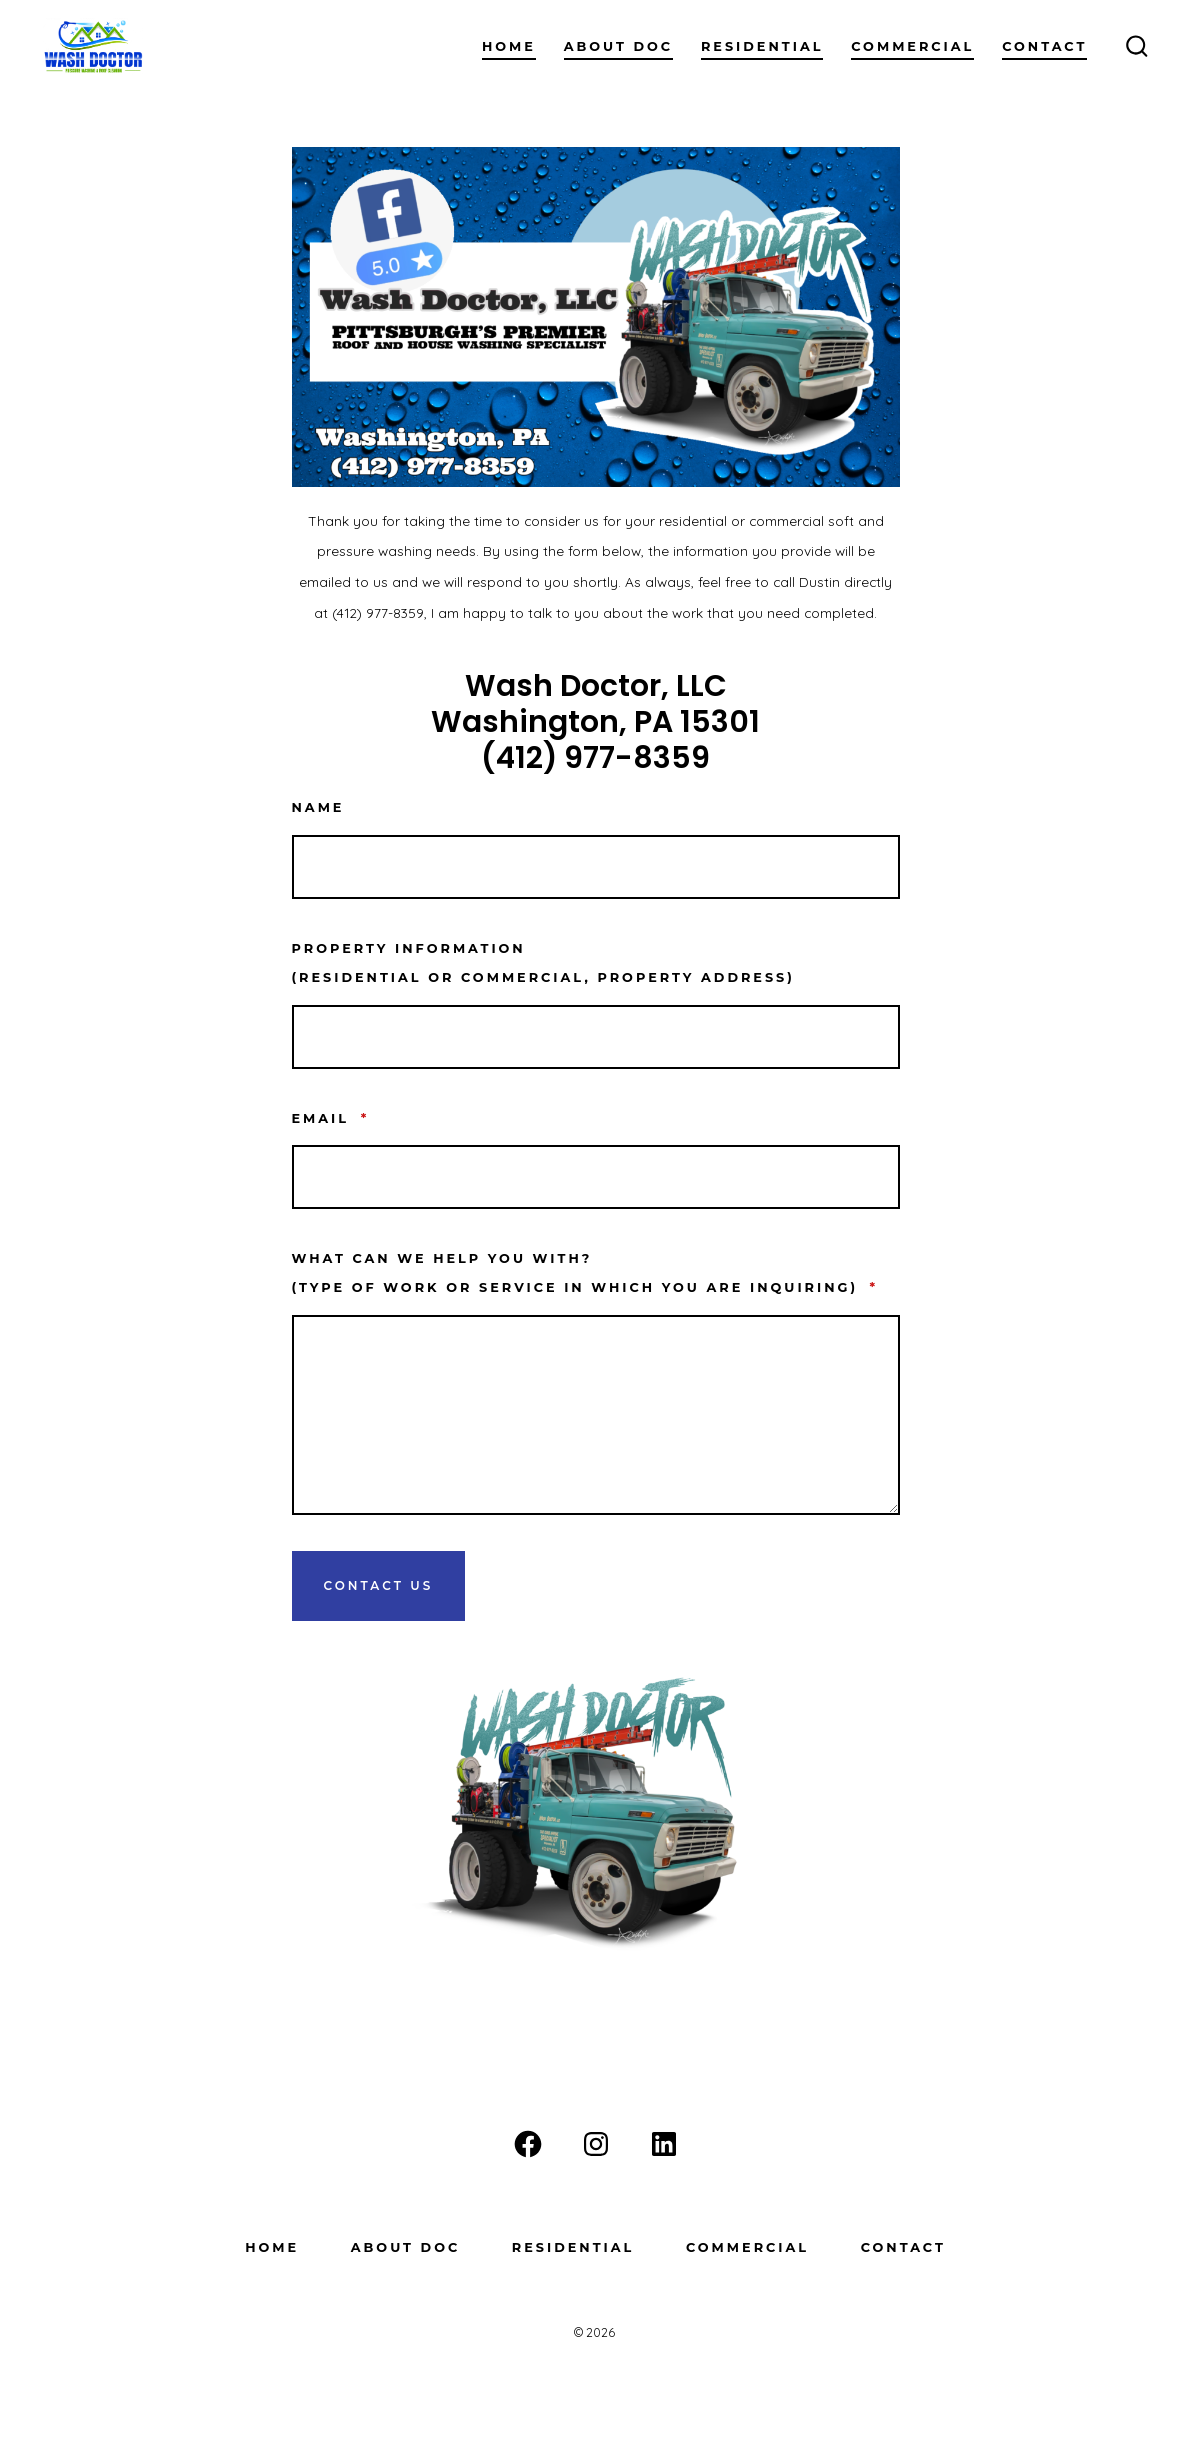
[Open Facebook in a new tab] (528, 2144)
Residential (762, 46)
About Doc (618, 46)
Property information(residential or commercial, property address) (543, 963)
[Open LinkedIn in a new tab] (664, 2144)
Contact (1044, 46)
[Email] (596, 1177)
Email (331, 1118)
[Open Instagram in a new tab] (596, 2144)
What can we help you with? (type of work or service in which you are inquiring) (585, 1273)
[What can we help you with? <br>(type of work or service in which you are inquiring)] (596, 1415)
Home (509, 46)
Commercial (912, 46)
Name (318, 807)
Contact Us (379, 1585)
